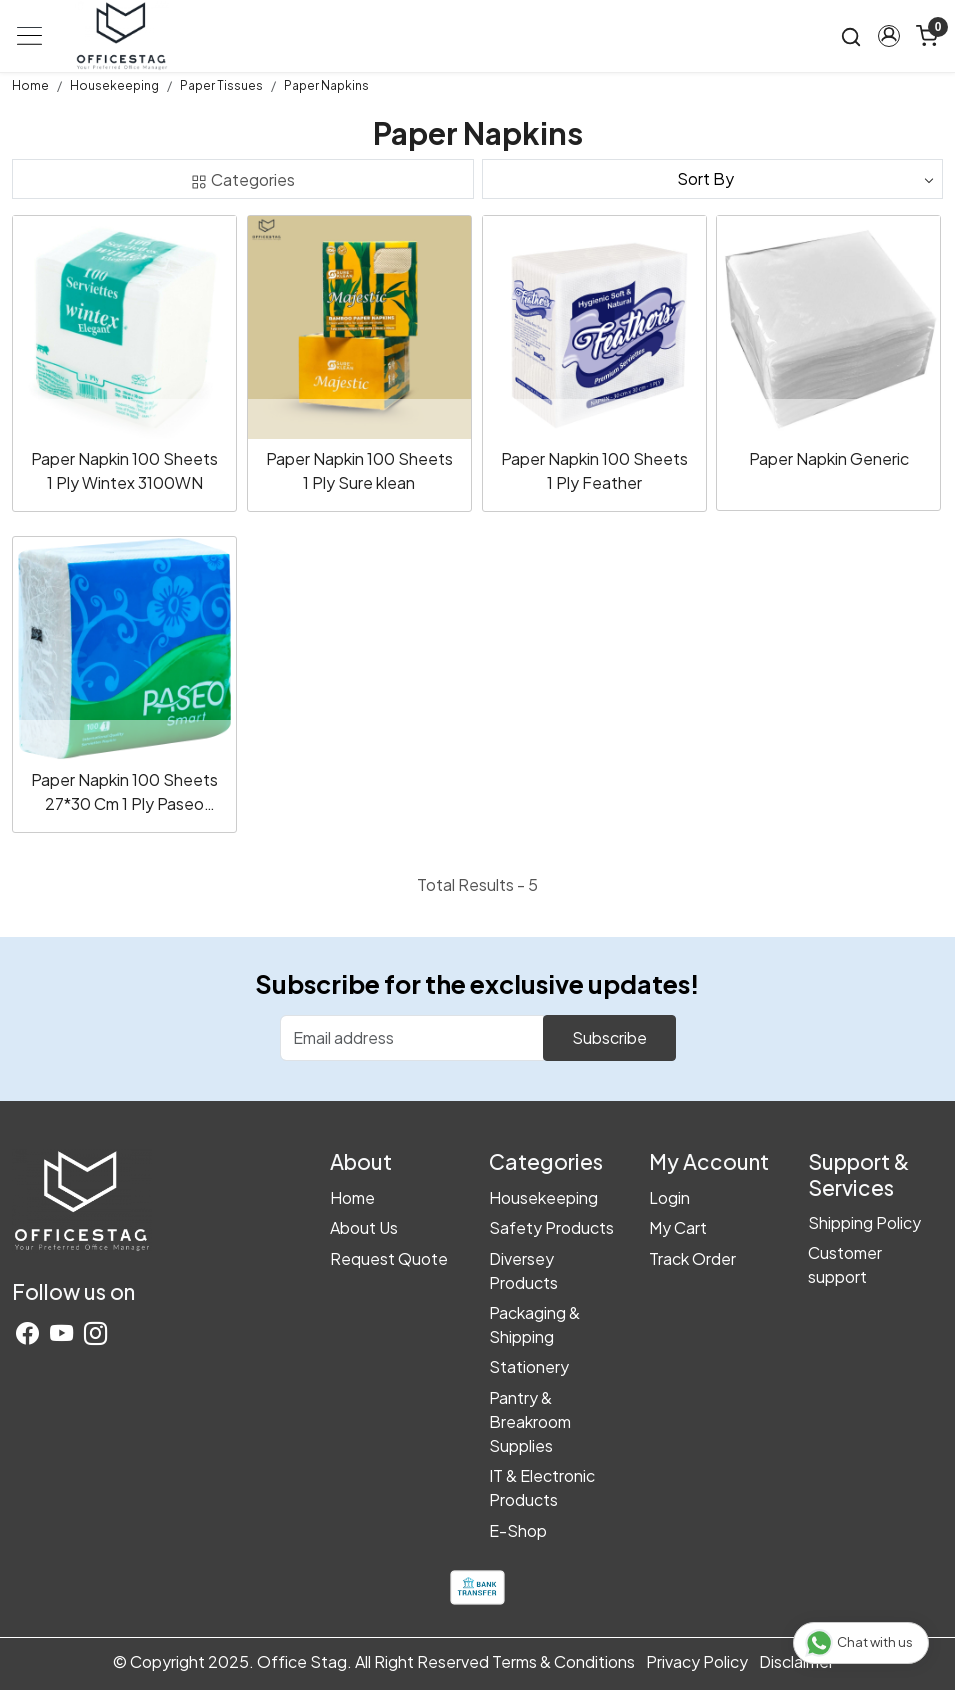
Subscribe (609, 1037)
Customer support (845, 1264)
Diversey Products (523, 1270)
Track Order (692, 1258)
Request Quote (389, 1258)
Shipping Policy (864, 1222)
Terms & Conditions (563, 1661)
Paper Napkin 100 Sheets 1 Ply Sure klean (359, 470)
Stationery (529, 1366)
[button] (889, 36)
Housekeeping (543, 1197)
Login (669, 1197)
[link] (851, 36)
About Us (364, 1227)
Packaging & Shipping (534, 1324)
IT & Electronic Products (542, 1487)
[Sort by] (713, 179)
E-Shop (518, 1530)
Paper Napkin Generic (829, 458)
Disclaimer (796, 1661)
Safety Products (551, 1227)
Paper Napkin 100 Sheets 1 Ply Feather (594, 470)
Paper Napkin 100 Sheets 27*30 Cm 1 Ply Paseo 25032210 (124, 792)
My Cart (678, 1227)
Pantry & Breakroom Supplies (530, 1421)
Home (352, 1197)
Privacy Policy (697, 1661)
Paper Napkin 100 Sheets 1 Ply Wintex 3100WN (124, 470)
